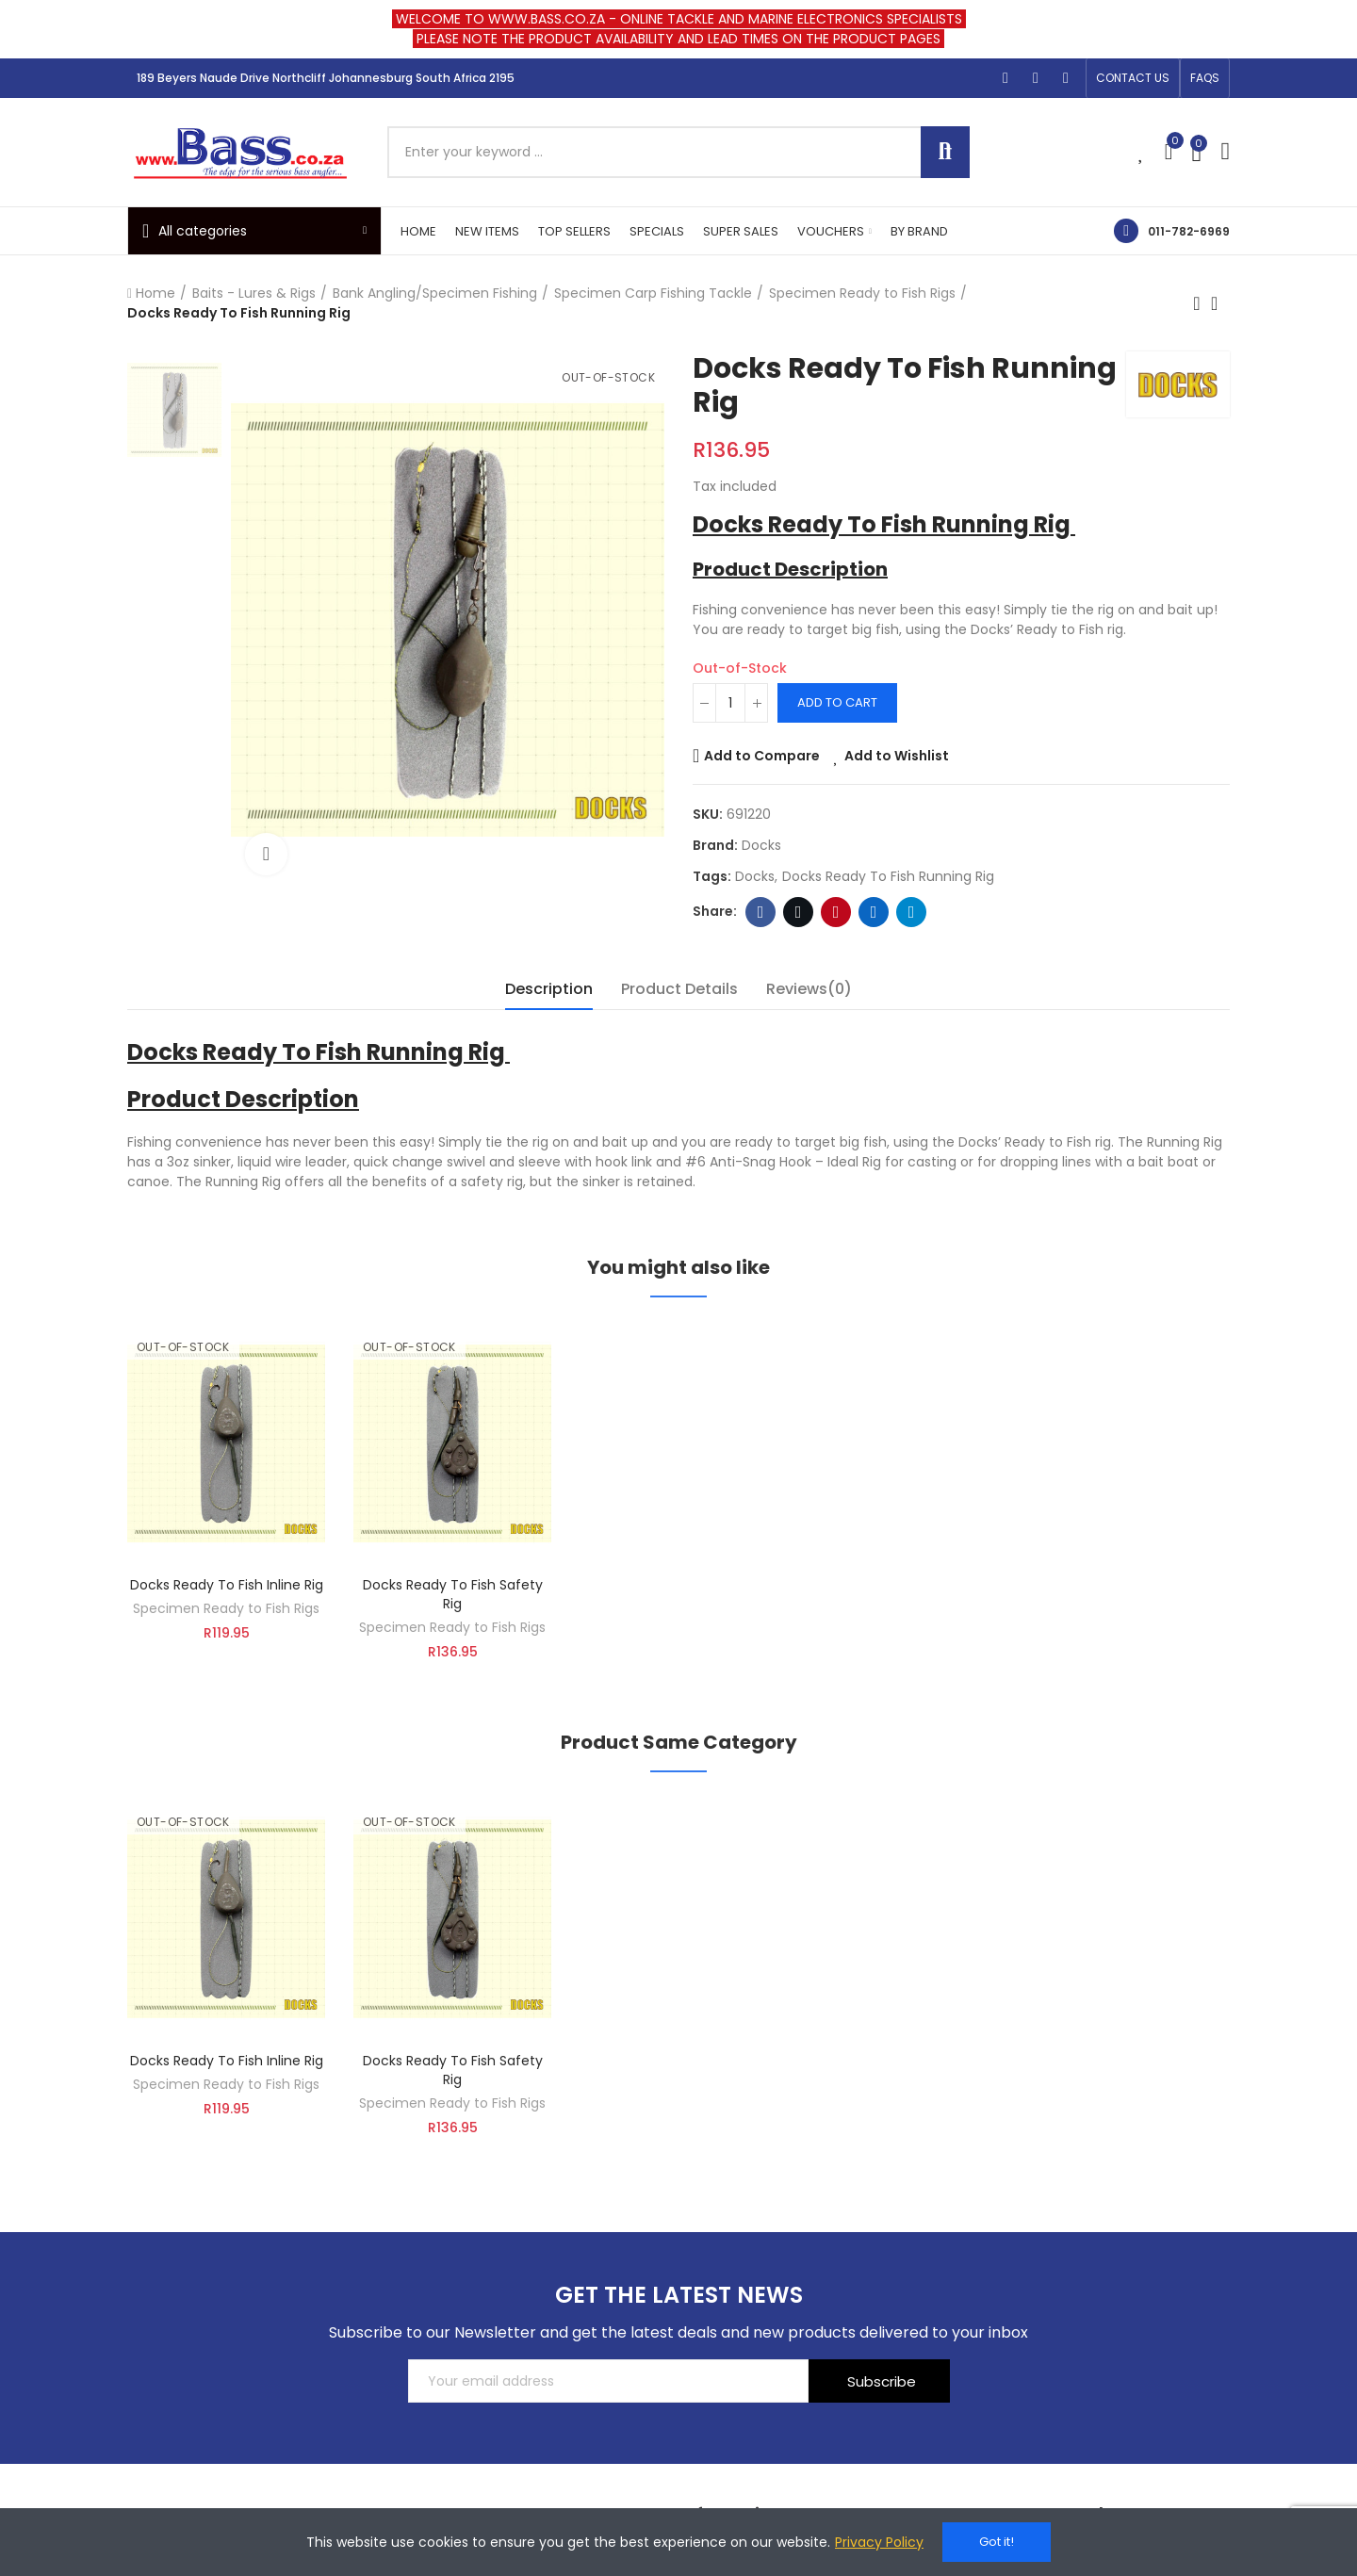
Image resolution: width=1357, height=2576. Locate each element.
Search (945, 152)
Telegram (911, 912)
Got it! (996, 2542)
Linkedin (874, 912)
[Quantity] (730, 703)
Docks (761, 845)
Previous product (1197, 303)
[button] (1133, 78)
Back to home (1220, 303)
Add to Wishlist (896, 755)
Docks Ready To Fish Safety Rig (453, 1594)
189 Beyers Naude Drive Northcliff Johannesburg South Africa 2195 (326, 78)
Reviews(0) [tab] (809, 989)
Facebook (761, 912)
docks (755, 876)
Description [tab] (549, 989)
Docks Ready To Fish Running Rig (888, 876)
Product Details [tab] (679, 989)
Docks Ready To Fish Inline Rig (226, 1584)
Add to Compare (762, 755)
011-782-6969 (1189, 231)
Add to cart (837, 702)
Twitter (798, 912)
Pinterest (836, 912)
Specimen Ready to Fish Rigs (226, 1608)
